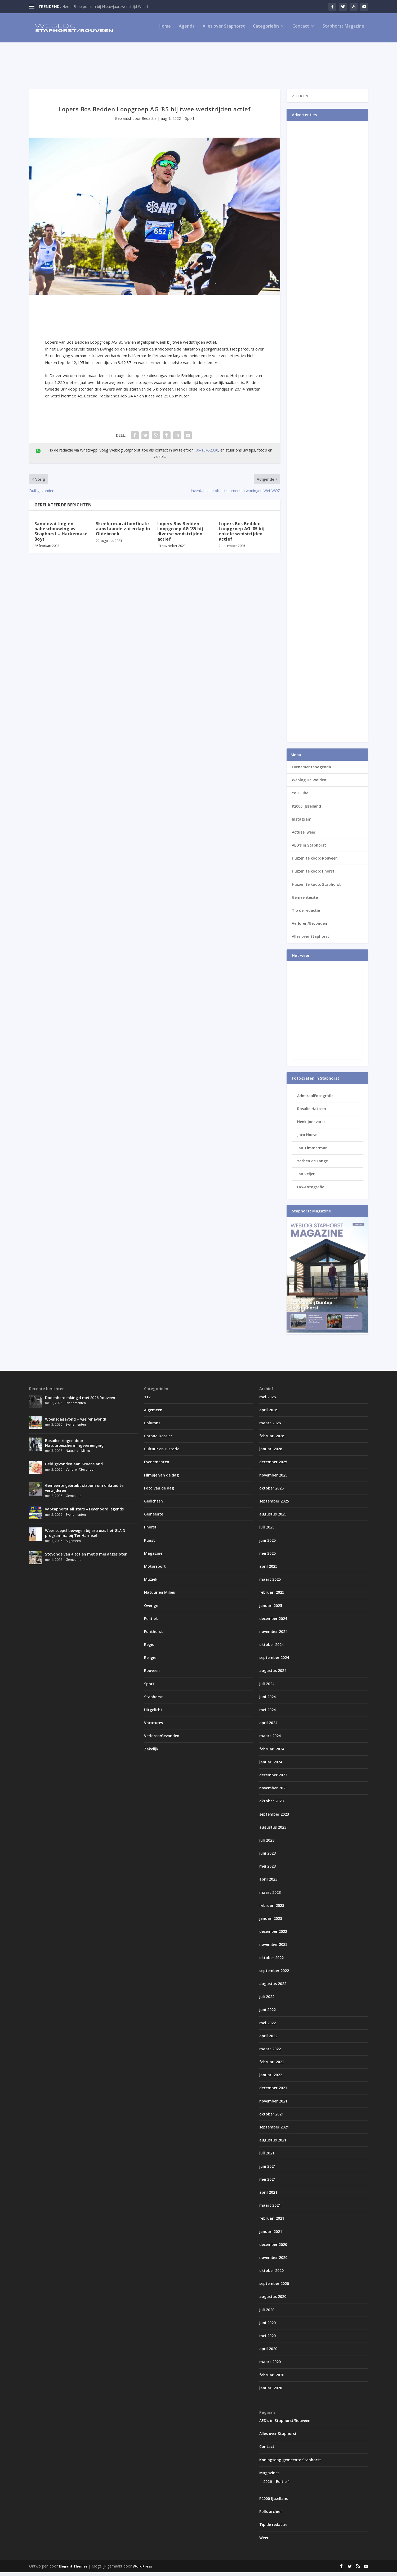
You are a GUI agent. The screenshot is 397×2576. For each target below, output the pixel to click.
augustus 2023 (272, 1830)
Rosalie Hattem (311, 1112)
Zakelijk (151, 1752)
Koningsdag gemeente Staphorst (290, 2463)
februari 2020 (271, 2378)
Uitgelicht (153, 1713)
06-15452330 (207, 453)
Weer (264, 2541)
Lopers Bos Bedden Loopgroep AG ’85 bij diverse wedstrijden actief (180, 535)
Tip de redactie (306, 914)
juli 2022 (266, 2000)
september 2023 (274, 1817)
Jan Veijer (306, 1177)
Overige (151, 1608)
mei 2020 (267, 2339)
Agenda (187, 30)
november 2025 (273, 1478)
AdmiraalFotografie (315, 1099)
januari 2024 (270, 1765)
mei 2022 (267, 2026)
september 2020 (274, 2287)
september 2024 (274, 1661)
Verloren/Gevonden (309, 927)
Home (165, 30)
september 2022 (274, 1974)
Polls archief (270, 2515)
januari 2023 (270, 1922)
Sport (189, 122)
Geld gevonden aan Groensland (74, 1467)
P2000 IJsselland (306, 809)
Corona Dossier (158, 1439)
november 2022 (273, 1948)
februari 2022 (271, 2065)
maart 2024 (270, 1739)
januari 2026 (270, 1452)
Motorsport (155, 1569)
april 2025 (268, 1569)
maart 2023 (270, 1896)
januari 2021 (270, 2234)
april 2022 (268, 2039)
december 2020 (273, 2248)
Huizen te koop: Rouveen (315, 861)
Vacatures (153, 1726)
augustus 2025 (272, 1517)
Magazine (153, 1556)
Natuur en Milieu (78, 1454)
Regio (149, 1648)
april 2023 (268, 1882)
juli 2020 (266, 2313)
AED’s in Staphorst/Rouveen (284, 2424)
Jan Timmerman (312, 1151)
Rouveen (152, 1674)
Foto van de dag (159, 1491)
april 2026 (268, 1413)
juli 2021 (266, 2156)
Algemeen (73, 1544)
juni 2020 (267, 2326)
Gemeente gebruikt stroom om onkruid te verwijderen (84, 1491)
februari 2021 (271, 2221)
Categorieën (266, 30)
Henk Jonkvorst (311, 1125)
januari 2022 (270, 2078)
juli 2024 (266, 1687)
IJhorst (150, 1530)
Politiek (151, 1622)
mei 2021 (267, 2182)
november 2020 (273, 2261)
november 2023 (273, 1791)
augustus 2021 (272, 2143)
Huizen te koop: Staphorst (316, 888)
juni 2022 (267, 2013)
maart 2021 (270, 2208)
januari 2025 (270, 1608)
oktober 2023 (271, 1804)
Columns (152, 1426)
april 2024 (268, 1726)
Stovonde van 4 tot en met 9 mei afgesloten (86, 1557)
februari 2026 (271, 1439)
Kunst (149, 1544)
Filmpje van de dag (161, 1478)
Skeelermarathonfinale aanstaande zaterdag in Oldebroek (123, 532)
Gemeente (73, 1499)
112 (147, 1400)
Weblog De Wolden (309, 783)
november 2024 (273, 1635)
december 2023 (273, 1778)
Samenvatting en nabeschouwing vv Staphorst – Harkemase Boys (61, 535)
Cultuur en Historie (161, 1452)
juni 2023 (267, 1856)
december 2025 (273, 1465)
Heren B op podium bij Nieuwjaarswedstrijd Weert (105, 6)
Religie (150, 1661)
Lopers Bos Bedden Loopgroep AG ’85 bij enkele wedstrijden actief (242, 535)
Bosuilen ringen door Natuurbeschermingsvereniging (74, 1446)
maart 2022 (270, 2052)
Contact (300, 30)
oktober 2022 (271, 1961)
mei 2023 (267, 1869)
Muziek (150, 1582)
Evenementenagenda (311, 770)
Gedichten (153, 1504)
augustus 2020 (272, 2300)
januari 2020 (270, 2391)
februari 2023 (271, 1909)
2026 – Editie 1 (276, 2485)
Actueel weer (303, 835)
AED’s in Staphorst (309, 848)
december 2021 (273, 2091)
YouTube (300, 796)
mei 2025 (267, 1556)
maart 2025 (270, 1582)
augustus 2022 (272, 1987)
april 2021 (268, 2195)
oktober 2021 (271, 2117)
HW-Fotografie (310, 1190)
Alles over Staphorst (224, 30)
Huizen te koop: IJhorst (313, 874)
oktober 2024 (271, 1648)
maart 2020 (270, 2365)
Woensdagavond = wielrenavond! (75, 1422)
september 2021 (274, 2130)
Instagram (301, 822)
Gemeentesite (305, 901)
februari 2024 (271, 1752)
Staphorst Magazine (343, 30)
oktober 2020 (271, 2274)
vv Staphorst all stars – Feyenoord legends (84, 1512)
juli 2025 (266, 1530)
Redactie (149, 122)
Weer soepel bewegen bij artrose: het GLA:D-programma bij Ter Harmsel (86, 1536)
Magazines (269, 2476)
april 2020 (268, 2352)
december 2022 (273, 1935)
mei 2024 (267, 1713)
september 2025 (274, 1504)
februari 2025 (271, 1595)
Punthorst (153, 1635)
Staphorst (153, 1700)
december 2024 (273, 1622)
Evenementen (76, 1406)
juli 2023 (266, 1843)
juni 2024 (267, 1700)
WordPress (142, 2570)
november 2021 (273, 2104)
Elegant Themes (73, 2570)
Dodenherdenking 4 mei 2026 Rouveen (80, 1401)
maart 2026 (270, 1426)
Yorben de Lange (312, 1164)
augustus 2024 (272, 1674)
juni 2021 (267, 2169)
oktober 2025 (271, 1491)
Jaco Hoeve (307, 1138)
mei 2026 (267, 1400)
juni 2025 (267, 1544)
